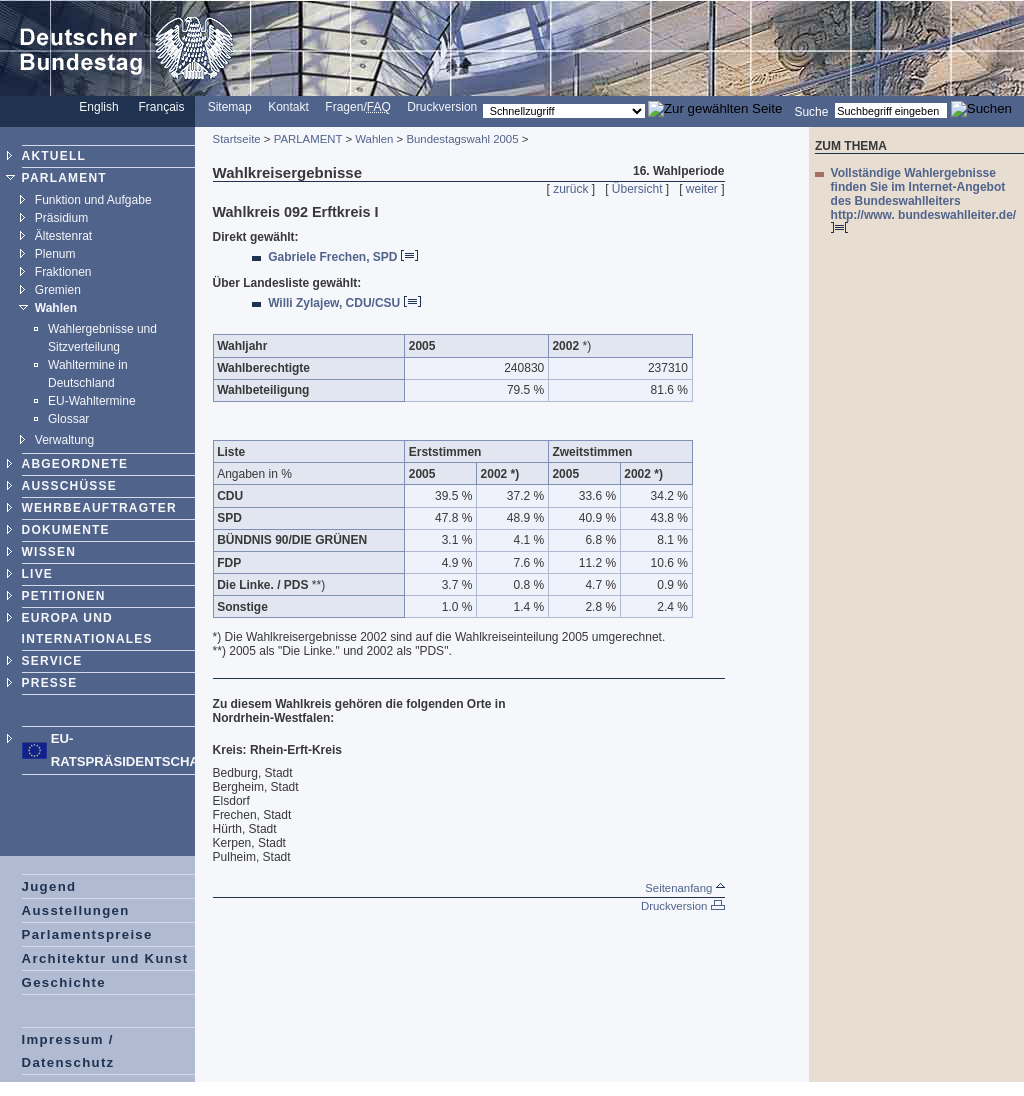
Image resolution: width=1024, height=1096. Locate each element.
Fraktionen (63, 272)
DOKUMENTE (66, 530)
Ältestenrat (63, 236)
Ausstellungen (76, 910)
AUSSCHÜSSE (69, 486)
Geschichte (64, 982)
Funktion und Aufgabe (93, 200)
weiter (702, 189)
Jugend (49, 886)
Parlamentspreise (87, 934)
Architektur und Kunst (105, 958)
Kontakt (288, 107)
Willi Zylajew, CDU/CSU (344, 303)
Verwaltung (64, 440)
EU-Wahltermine (92, 401)
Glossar (68, 419)
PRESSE (50, 683)
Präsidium (61, 218)
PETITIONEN (64, 596)
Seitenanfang (684, 888)
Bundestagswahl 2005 (462, 139)
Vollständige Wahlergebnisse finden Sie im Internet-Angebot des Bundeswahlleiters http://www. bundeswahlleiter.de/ (924, 199)
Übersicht (637, 189)
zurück (570, 189)
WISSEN (49, 552)
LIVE (37, 574)
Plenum (55, 254)
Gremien (58, 290)
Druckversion (442, 107)
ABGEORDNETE (75, 464)
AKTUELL (54, 156)
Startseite (237, 139)
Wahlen (56, 308)
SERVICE (52, 661)
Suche (811, 111)
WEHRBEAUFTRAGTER (99, 508)
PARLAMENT (64, 178)
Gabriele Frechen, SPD (343, 257)
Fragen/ (357, 107)
